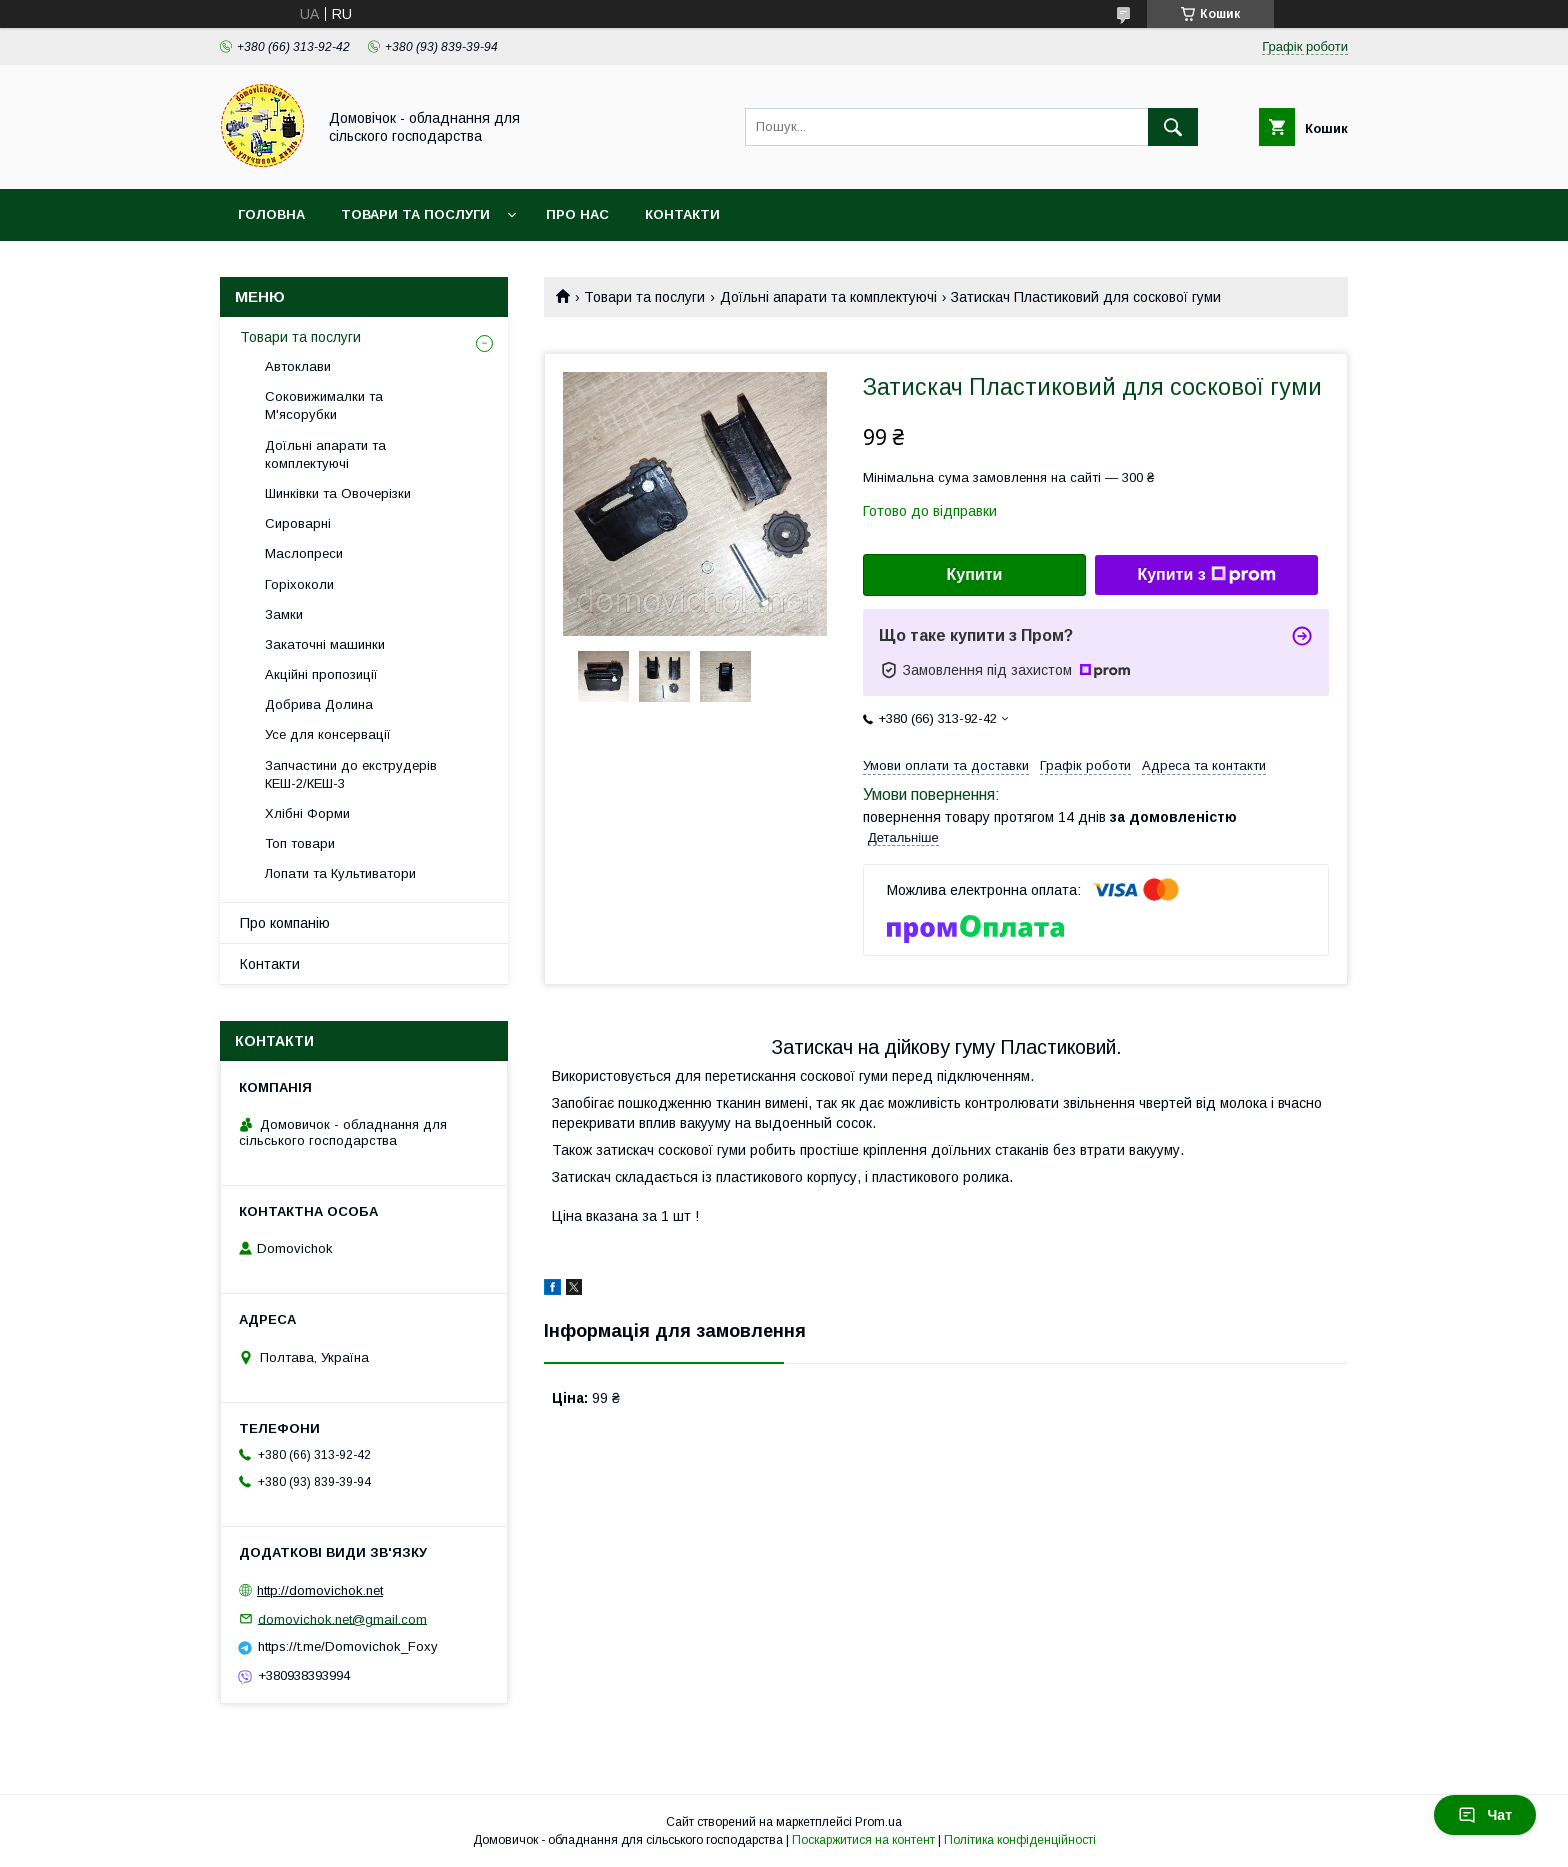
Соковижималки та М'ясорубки (324, 405)
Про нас (577, 214)
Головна (271, 214)
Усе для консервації (328, 734)
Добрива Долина (319, 704)
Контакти (682, 214)
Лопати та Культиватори (340, 873)
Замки (284, 614)
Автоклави (298, 366)
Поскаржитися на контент (863, 1840)
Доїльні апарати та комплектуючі (828, 297)
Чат (1485, 1815)
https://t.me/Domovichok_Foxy (348, 1646)
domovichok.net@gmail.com (342, 1618)
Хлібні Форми (307, 813)
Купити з (1206, 575)
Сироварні (298, 523)
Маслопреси (304, 553)
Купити (975, 574)
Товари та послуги (415, 214)
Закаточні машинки (325, 644)
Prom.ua (878, 1822)
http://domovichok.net (320, 1590)
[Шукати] (1173, 127)
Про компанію (285, 923)
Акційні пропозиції (321, 674)
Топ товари (300, 843)
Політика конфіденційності (1020, 1840)
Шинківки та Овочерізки (338, 493)
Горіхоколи (299, 584)
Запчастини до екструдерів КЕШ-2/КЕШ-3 (351, 774)
